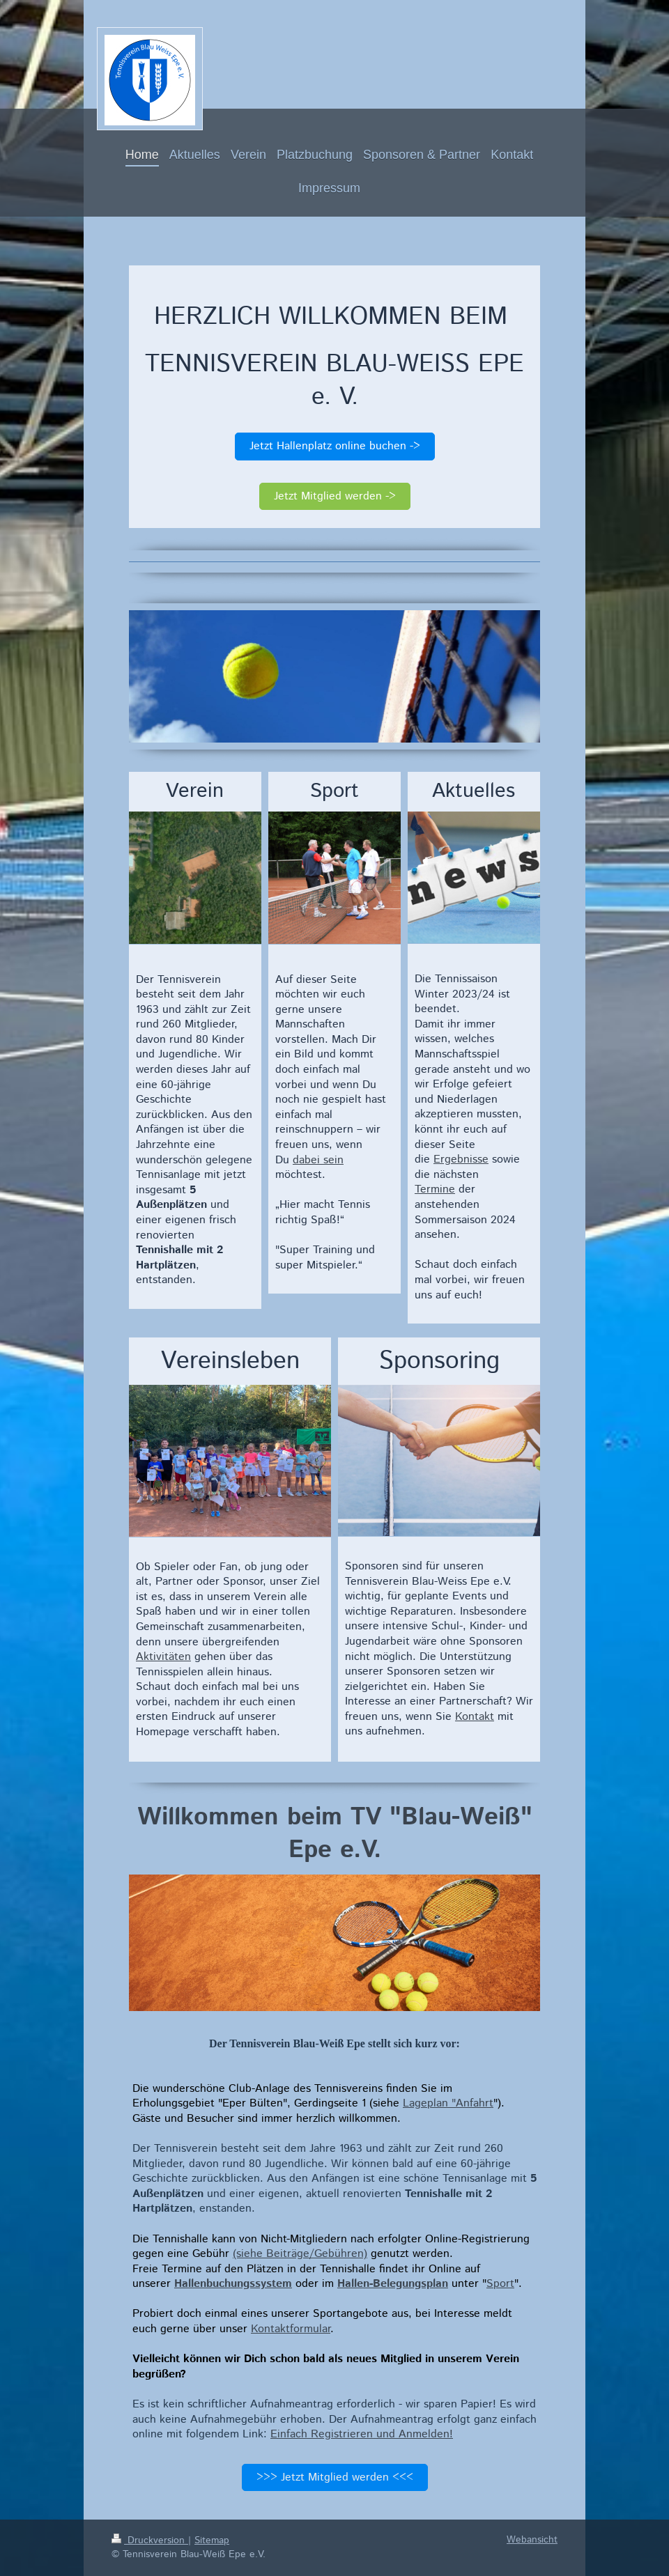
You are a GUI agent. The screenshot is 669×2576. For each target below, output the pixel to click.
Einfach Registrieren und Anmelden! (361, 2434)
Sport (500, 2284)
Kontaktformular (290, 2329)
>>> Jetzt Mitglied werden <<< (334, 2477)
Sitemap (211, 2540)
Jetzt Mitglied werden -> (335, 496)
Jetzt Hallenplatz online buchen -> (334, 446)
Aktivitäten (163, 1657)
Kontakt (474, 1717)
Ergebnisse (461, 1159)
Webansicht (532, 2540)
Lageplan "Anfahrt (448, 2103)
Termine (435, 1189)
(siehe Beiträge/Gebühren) (300, 2254)
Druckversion (150, 2540)
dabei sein (318, 1160)
